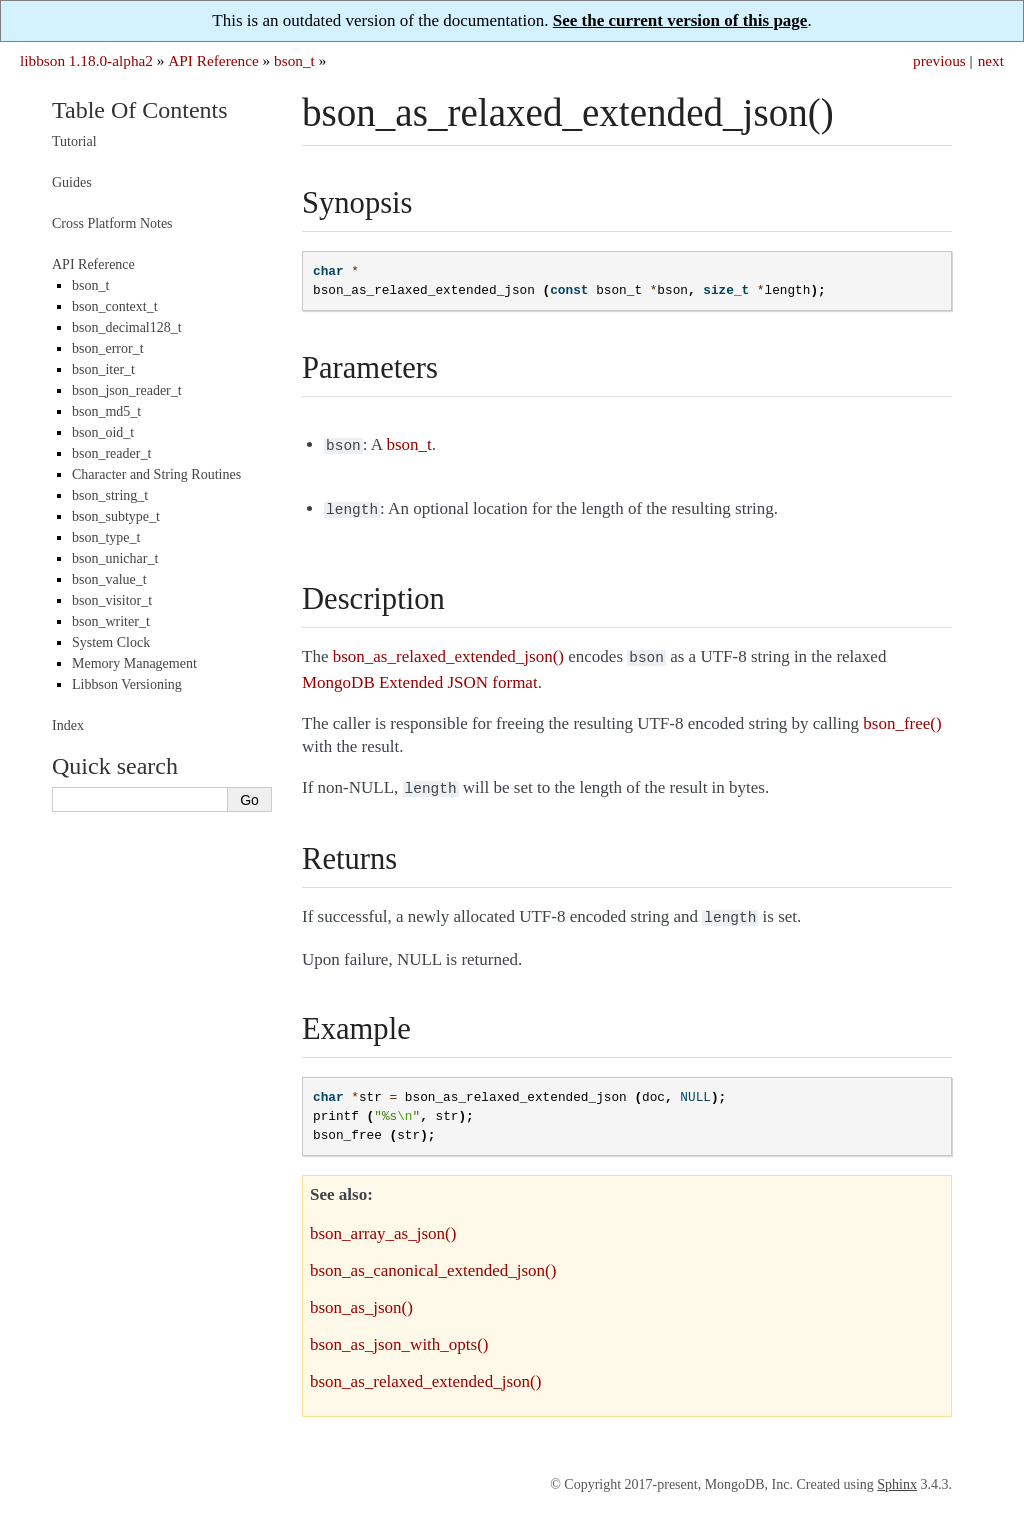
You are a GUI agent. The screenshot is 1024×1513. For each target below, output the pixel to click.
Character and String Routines (156, 474)
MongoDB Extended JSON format (420, 676)
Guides (72, 182)
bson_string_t (110, 495)
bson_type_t (106, 537)
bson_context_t (115, 306)
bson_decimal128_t (127, 327)
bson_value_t (109, 579)
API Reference (213, 60)
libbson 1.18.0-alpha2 (86, 60)
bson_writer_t (111, 621)
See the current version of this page (680, 20)
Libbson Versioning (127, 684)
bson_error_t (108, 348)
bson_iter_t (103, 369)
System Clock (111, 642)
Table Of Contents (140, 110)
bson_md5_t (106, 411)
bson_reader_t (111, 453)
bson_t (294, 60)
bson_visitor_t (112, 600)
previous (939, 60)
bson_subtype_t (116, 516)
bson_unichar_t (115, 558)
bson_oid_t (103, 432)
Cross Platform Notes (112, 223)
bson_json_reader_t (127, 390)
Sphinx (897, 1474)
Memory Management (134, 663)
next (991, 60)
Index (68, 725)
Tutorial (74, 141)
